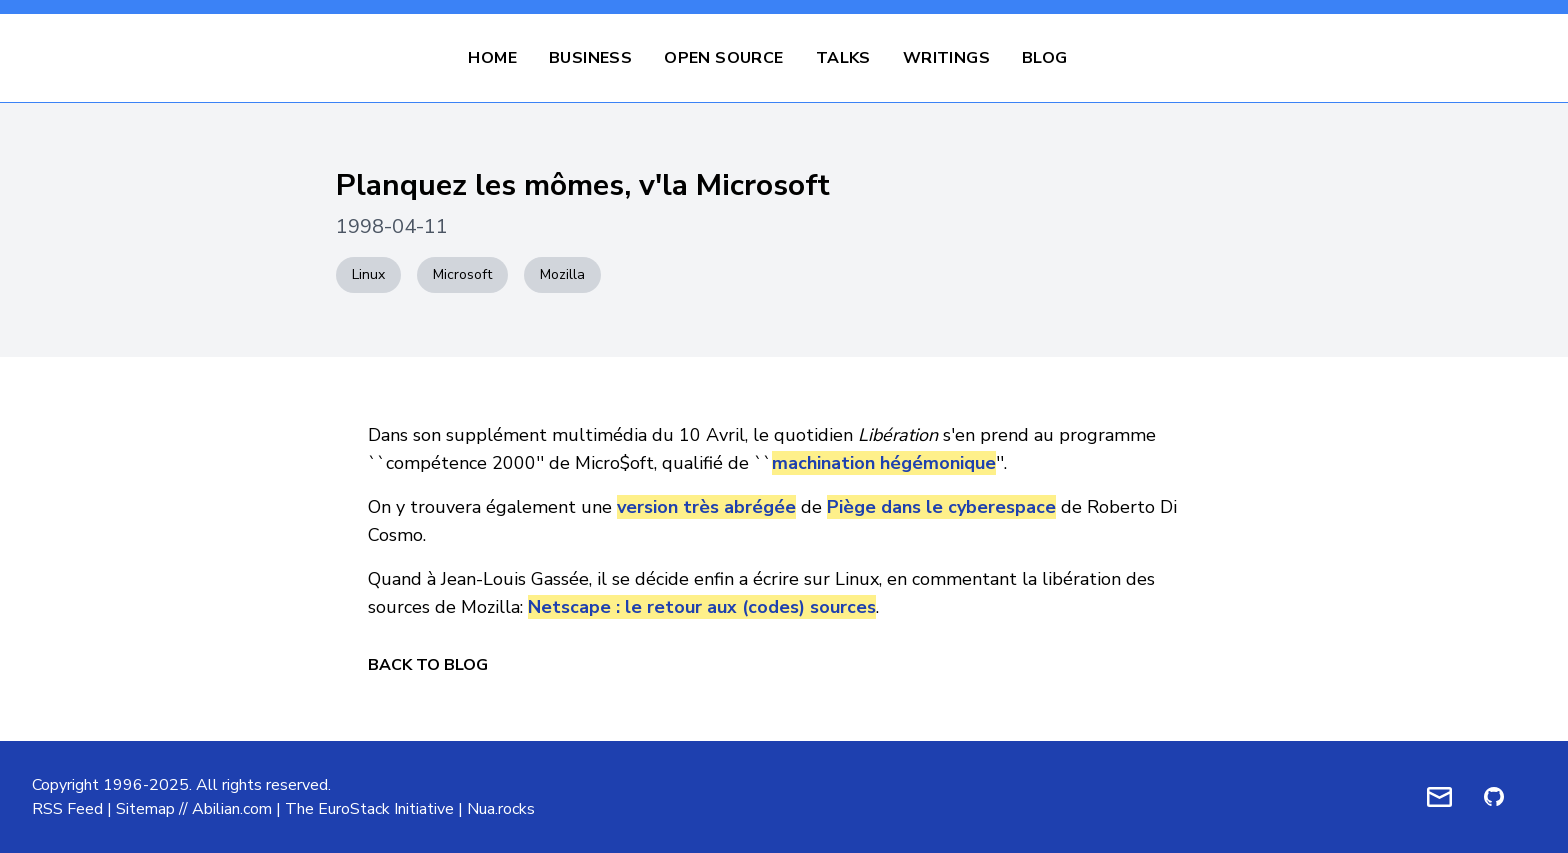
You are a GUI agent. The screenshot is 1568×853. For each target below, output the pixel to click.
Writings (946, 58)
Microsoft (462, 274)
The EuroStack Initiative (369, 809)
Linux (368, 274)
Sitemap (145, 809)
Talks (843, 58)
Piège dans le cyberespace (941, 507)
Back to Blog (428, 665)
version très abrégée (706, 507)
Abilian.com (232, 809)
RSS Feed (67, 809)
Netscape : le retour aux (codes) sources (702, 607)
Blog (1045, 58)
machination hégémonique (884, 463)
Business (590, 58)
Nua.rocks (501, 809)
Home (492, 58)
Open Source (723, 58)
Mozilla (562, 274)
